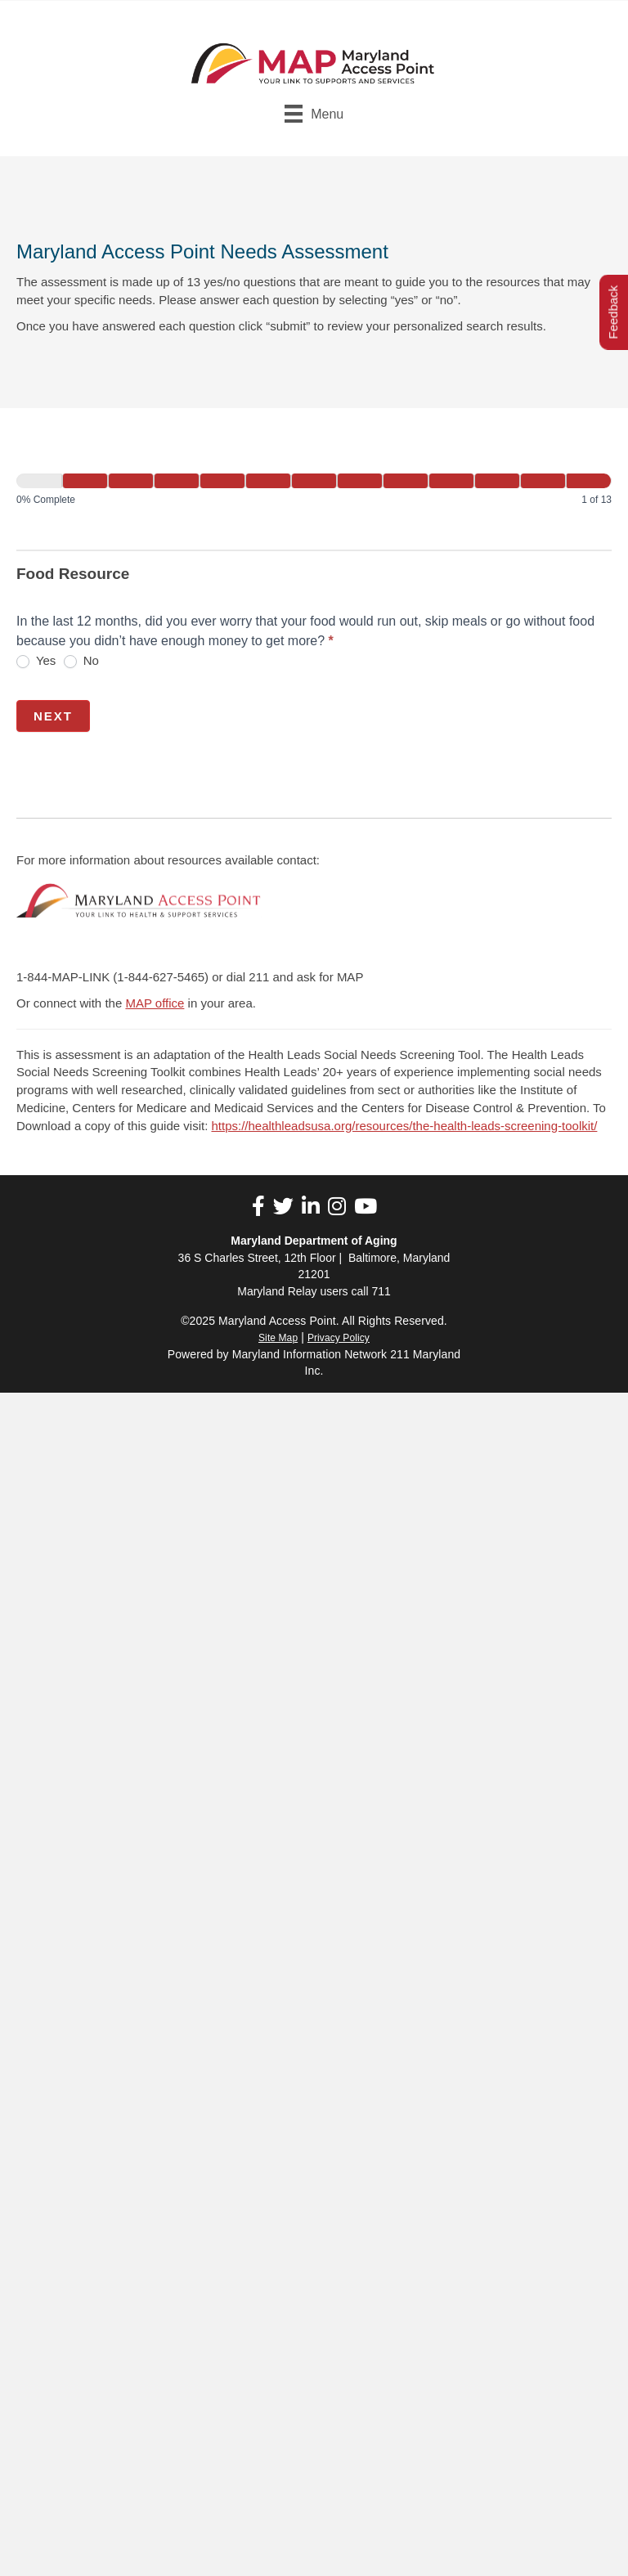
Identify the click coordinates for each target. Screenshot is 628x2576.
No (81, 660)
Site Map (278, 1338)
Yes (36, 660)
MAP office (154, 1003)
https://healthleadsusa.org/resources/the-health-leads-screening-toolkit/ (404, 1126)
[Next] (85, 480)
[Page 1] (39, 480)
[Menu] (314, 113)
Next (53, 716)
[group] (314, 492)
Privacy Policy (338, 1338)
